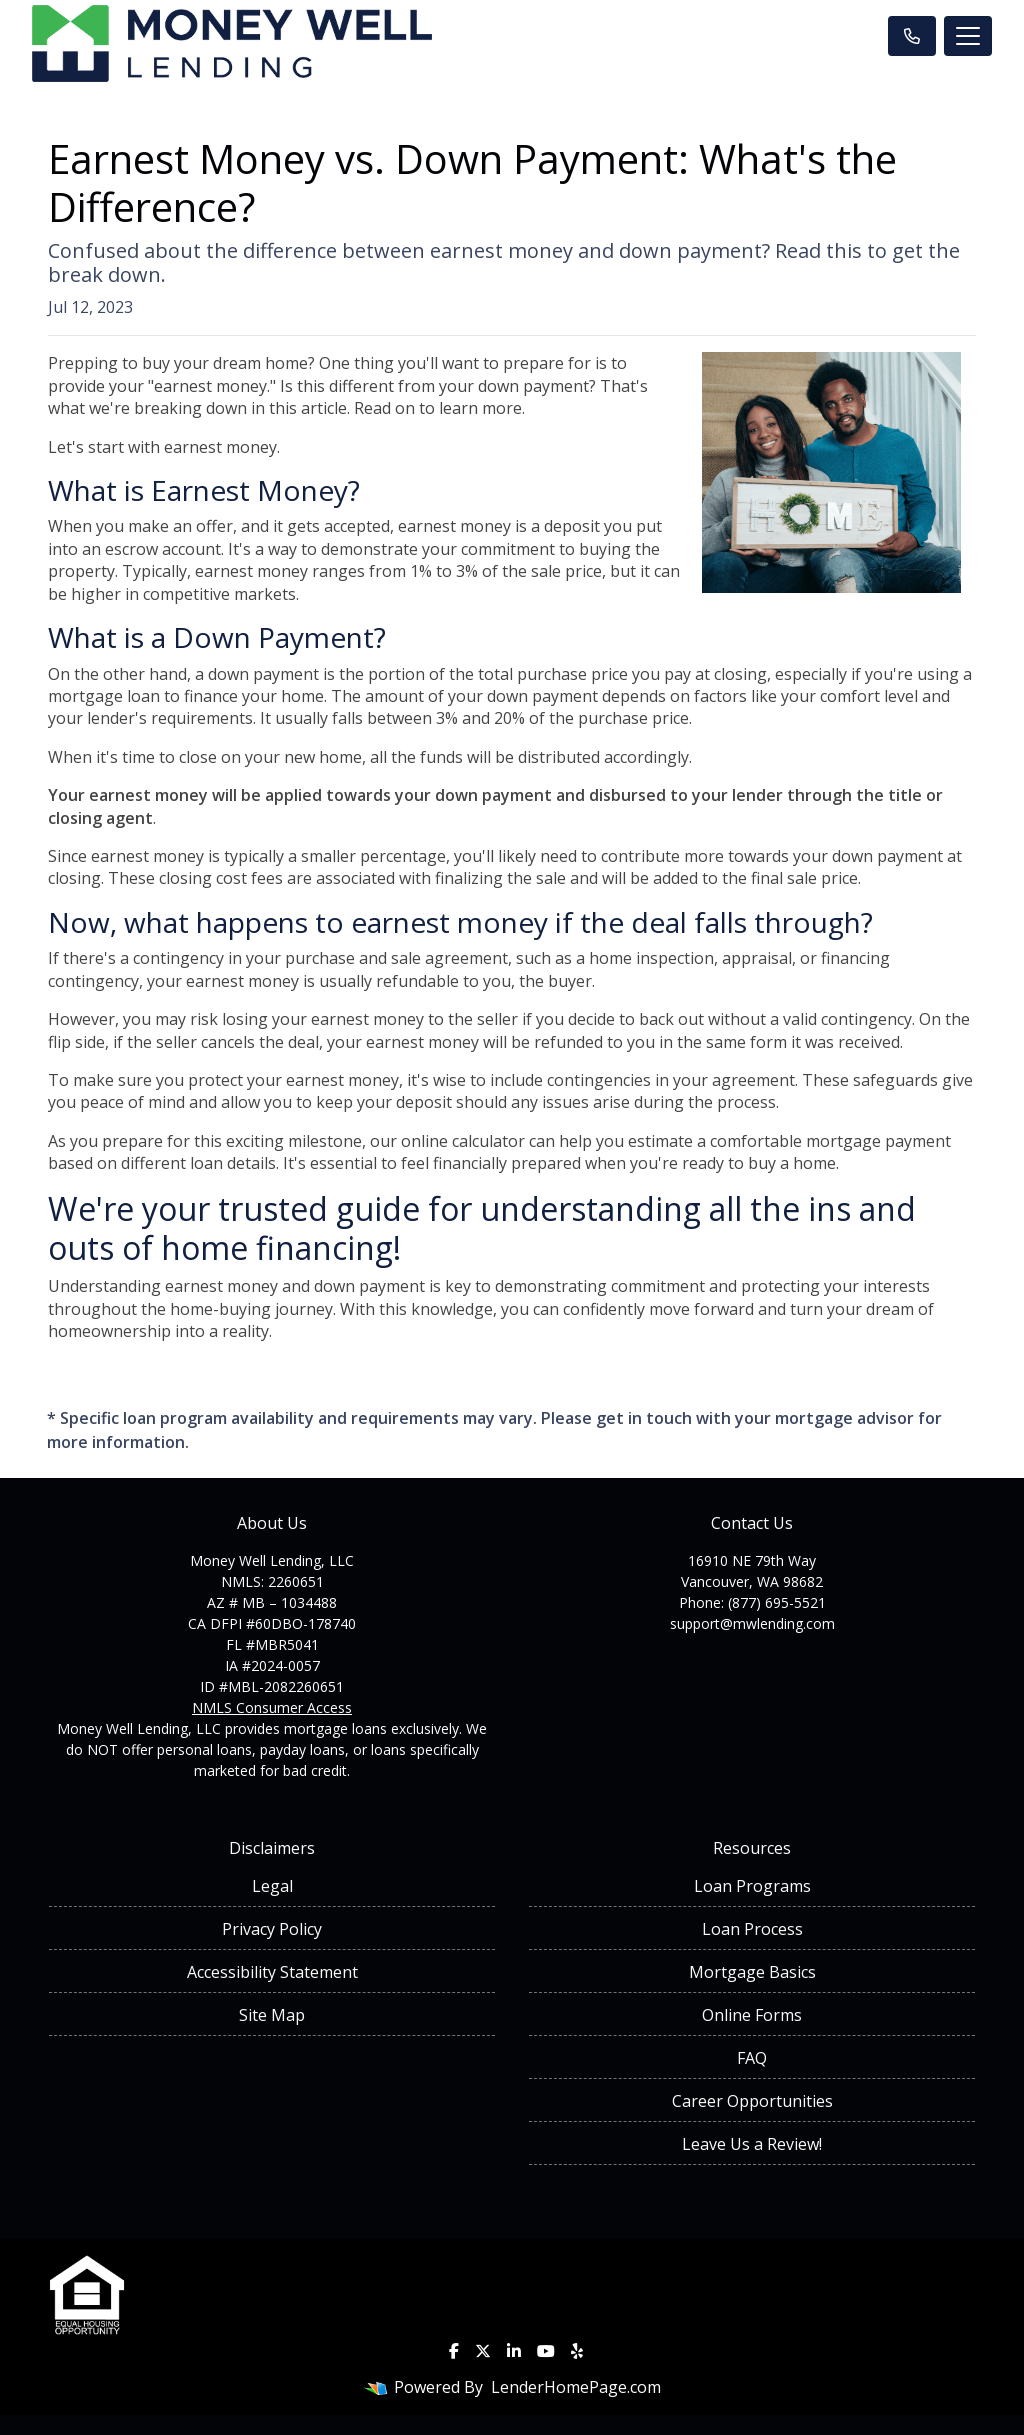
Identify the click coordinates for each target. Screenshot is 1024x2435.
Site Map (272, 2015)
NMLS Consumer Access (272, 1707)
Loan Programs (752, 1886)
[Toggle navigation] (968, 36)
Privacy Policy (272, 1929)
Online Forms (752, 2015)
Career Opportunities (752, 2101)
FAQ (752, 2058)
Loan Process (752, 1929)
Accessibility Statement (272, 1972)
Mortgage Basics (752, 1972)
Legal (272, 1886)
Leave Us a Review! (752, 2144)
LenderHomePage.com (576, 2387)
